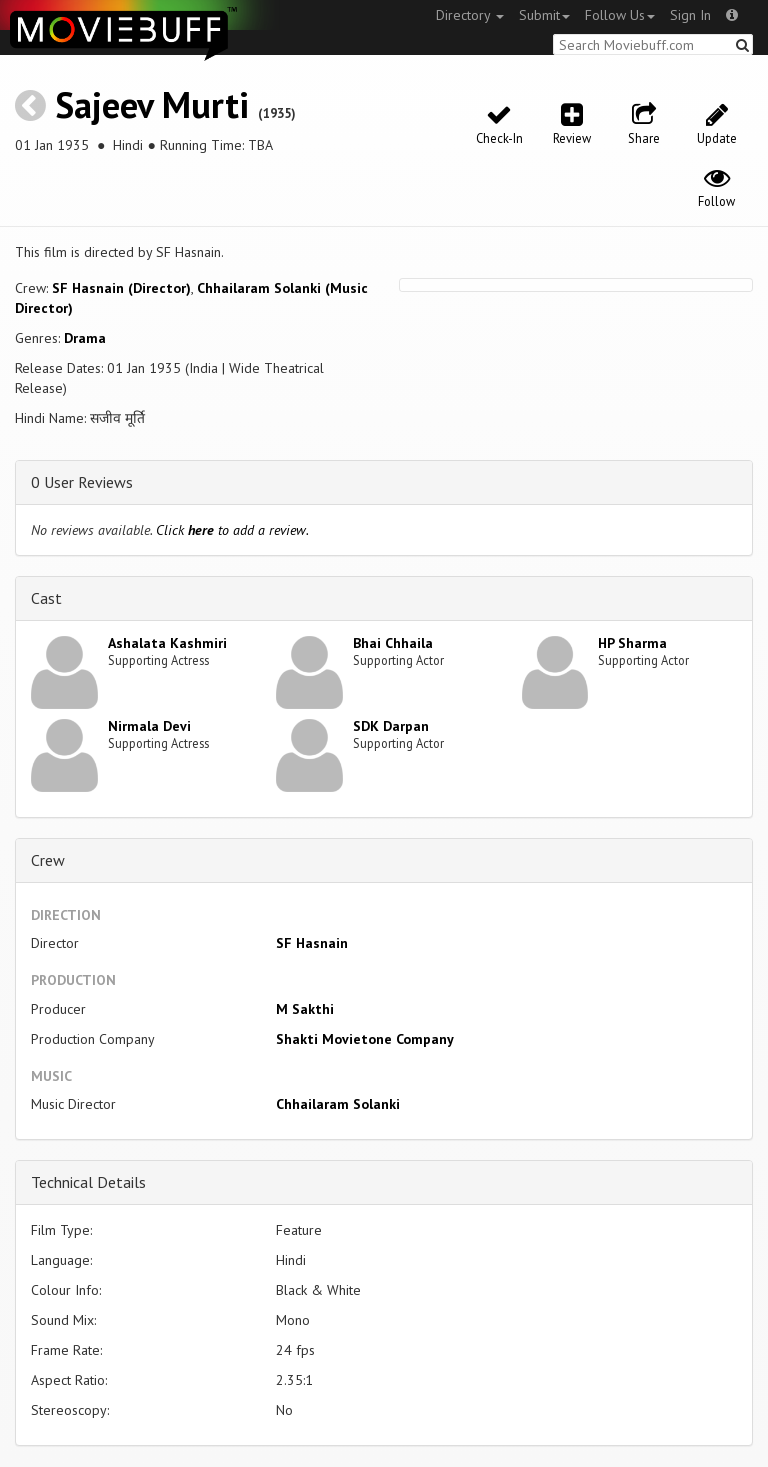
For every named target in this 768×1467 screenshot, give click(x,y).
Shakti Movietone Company (365, 1039)
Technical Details (88, 1182)
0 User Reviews (82, 482)
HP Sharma (632, 643)
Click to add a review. (232, 530)
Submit (544, 15)
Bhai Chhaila (393, 643)
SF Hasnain (312, 943)
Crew (48, 860)
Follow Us (620, 15)
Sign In (690, 15)
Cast (46, 598)
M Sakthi (305, 1009)
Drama (85, 338)
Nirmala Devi (149, 726)
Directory (470, 15)
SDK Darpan (391, 726)
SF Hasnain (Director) (121, 288)
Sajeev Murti (152, 104)
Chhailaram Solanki (338, 1104)
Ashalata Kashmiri (167, 643)
